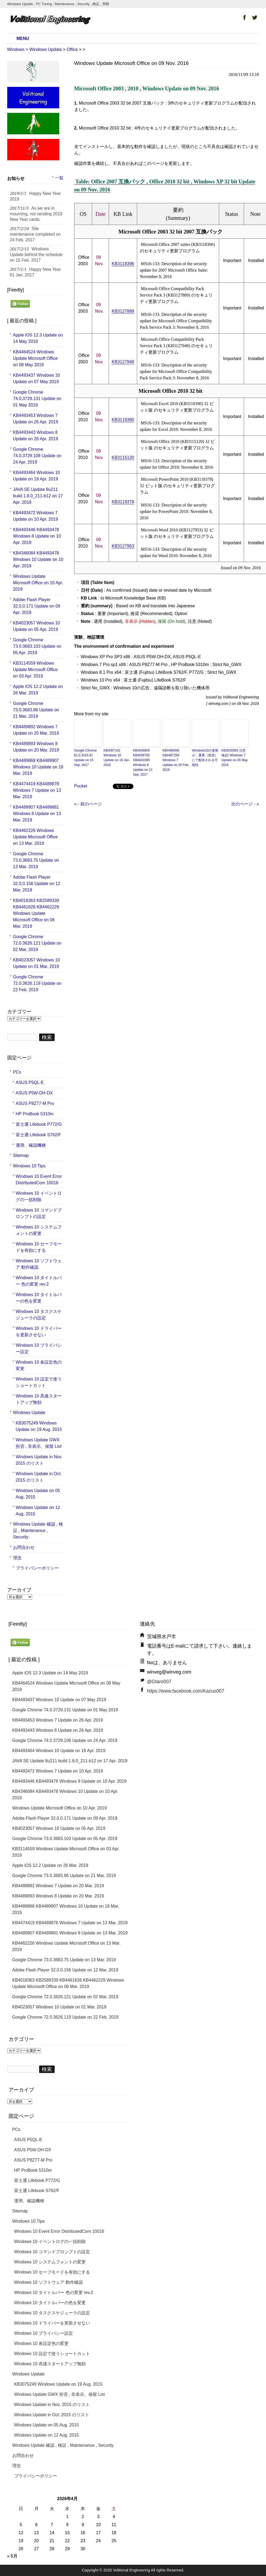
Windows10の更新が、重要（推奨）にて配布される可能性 (205, 758)
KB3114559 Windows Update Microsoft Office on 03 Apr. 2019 (35, 669)
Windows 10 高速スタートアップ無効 (39, 1399)
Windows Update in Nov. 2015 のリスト (39, 1459)
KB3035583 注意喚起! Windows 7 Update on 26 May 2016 (235, 758)
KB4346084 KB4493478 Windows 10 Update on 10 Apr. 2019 (38, 559)
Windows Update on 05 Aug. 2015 (38, 1493)
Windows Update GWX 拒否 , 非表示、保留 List (39, 1443)
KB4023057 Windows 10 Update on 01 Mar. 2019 (36, 963)
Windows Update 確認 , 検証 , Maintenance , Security (38, 1530)
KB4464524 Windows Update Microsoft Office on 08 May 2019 (35, 358)
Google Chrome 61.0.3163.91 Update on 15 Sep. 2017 (85, 758)
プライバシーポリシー (37, 1568)
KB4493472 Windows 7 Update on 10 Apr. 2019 (35, 515)
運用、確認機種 (31, 1145)
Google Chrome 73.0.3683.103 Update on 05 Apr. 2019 (37, 646)
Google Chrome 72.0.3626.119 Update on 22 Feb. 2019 (37, 983)
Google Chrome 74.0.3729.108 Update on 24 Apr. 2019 (37, 455)
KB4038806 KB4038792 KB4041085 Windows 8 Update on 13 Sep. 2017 (142, 762)
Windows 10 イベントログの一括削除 (39, 1196)
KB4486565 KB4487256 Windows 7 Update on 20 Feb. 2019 (176, 760)
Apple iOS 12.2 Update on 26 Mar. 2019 (38, 689)
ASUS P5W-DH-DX (34, 1093)
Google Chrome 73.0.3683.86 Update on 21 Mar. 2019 (36, 710)
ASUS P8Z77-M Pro (35, 1103)
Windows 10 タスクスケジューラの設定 (39, 1314)
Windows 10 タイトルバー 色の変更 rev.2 (39, 1280)
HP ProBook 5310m (35, 1114)
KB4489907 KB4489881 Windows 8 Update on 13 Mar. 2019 (37, 813)
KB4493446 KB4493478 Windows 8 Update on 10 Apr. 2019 (37, 536)
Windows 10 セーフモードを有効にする (39, 1247)
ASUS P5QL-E (30, 1082)
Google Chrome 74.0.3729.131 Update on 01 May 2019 (37, 398)
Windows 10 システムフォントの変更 (39, 1230)
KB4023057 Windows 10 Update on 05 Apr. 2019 (36, 626)
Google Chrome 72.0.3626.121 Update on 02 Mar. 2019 (37, 943)
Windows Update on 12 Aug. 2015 (38, 1510)
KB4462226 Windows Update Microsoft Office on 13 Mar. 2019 (35, 837)
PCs (17, 1072)
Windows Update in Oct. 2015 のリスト (39, 1476)
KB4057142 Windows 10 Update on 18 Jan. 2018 (117, 758)
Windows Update (29, 1412)
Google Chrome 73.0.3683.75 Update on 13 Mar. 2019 (36, 860)
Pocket (80, 786)
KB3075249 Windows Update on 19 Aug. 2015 (39, 1426)
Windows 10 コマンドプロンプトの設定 (39, 1213)
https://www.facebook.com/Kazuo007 (185, 1691)
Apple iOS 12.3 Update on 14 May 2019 (38, 338)
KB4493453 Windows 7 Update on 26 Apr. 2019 (35, 418)
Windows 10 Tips (29, 1166)
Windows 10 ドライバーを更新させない (39, 1331)
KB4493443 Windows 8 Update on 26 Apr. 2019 (35, 435)
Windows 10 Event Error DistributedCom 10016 (39, 1179)
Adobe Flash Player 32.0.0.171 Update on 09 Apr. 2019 (36, 606)
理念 (17, 1558)
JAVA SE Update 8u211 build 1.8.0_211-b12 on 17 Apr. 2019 (38, 496)
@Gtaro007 (159, 1681)
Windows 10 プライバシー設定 (39, 1348)
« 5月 (12, 2556)
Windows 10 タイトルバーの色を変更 (39, 1297)
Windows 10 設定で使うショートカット (39, 1382)
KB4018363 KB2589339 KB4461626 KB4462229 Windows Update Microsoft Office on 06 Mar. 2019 (36, 913)
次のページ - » (245, 804)
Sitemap (21, 1155)
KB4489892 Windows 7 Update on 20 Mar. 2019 (36, 729)
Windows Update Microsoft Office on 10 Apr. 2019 (38, 582)
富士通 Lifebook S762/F (38, 1134)
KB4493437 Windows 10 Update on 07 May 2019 (36, 378)
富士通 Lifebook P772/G (39, 1124)
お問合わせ (24, 1547)
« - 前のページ (88, 804)
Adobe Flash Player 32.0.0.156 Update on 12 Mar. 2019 (36, 883)
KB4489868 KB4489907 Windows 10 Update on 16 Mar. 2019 (38, 767)
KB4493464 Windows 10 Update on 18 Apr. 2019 (36, 475)
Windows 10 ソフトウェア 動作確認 (39, 1264)
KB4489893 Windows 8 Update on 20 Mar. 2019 (36, 746)
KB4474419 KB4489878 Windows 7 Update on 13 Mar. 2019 (37, 790)
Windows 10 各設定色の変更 (39, 1365)
